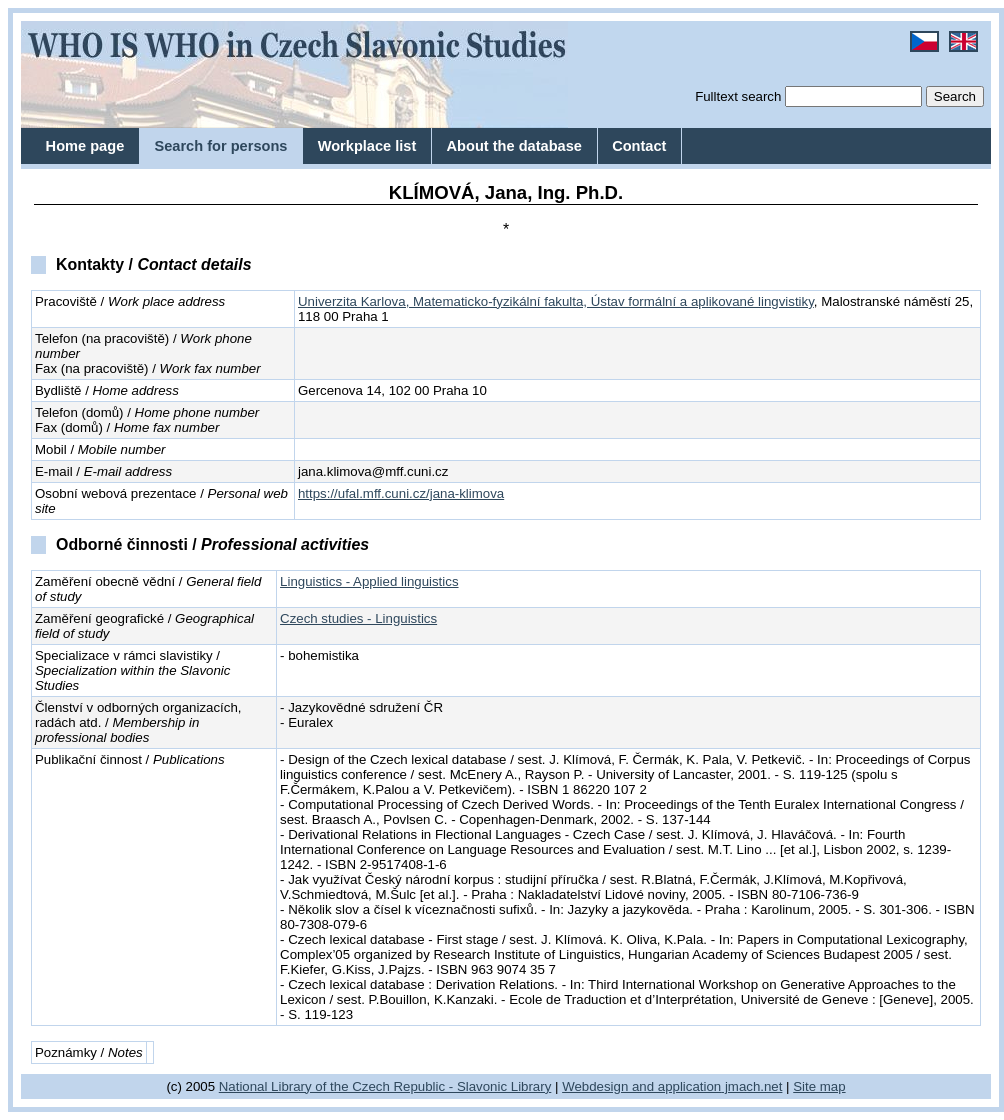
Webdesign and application (641, 1086)
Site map (819, 1086)
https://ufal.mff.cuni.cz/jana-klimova (401, 493)
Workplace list (367, 146)
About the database (514, 146)
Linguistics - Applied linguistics (369, 581)
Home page (85, 146)
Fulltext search (738, 96)
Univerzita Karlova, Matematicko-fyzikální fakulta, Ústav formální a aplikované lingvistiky (556, 301)
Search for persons (220, 146)
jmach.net (751, 1086)
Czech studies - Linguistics (358, 618)
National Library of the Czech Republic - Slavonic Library (385, 1086)
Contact (639, 146)
